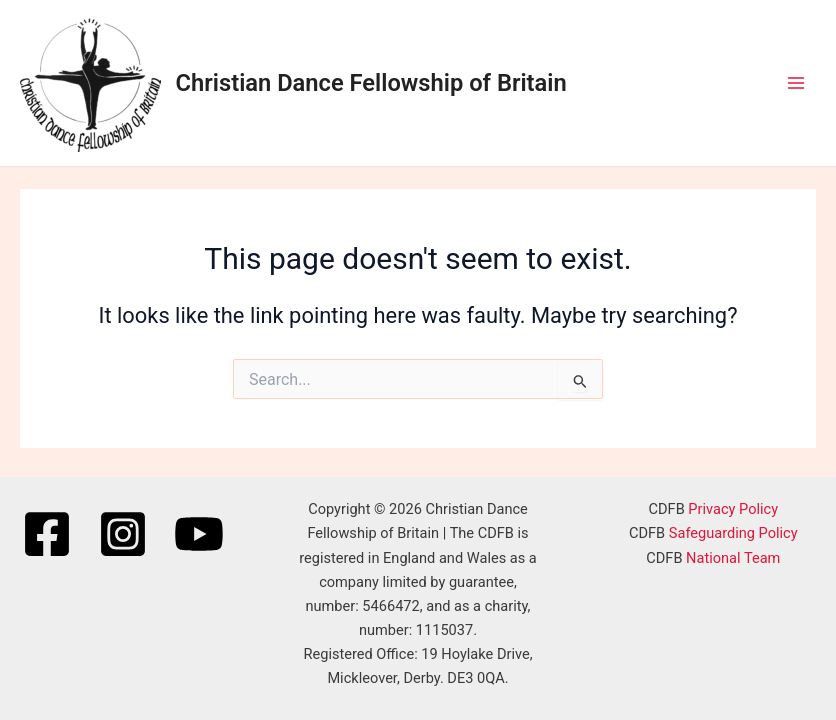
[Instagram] (123, 534)
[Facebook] (47, 534)
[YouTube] (199, 534)
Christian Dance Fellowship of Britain (371, 83)
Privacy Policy (733, 509)
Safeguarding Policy (733, 533)
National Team (733, 558)
